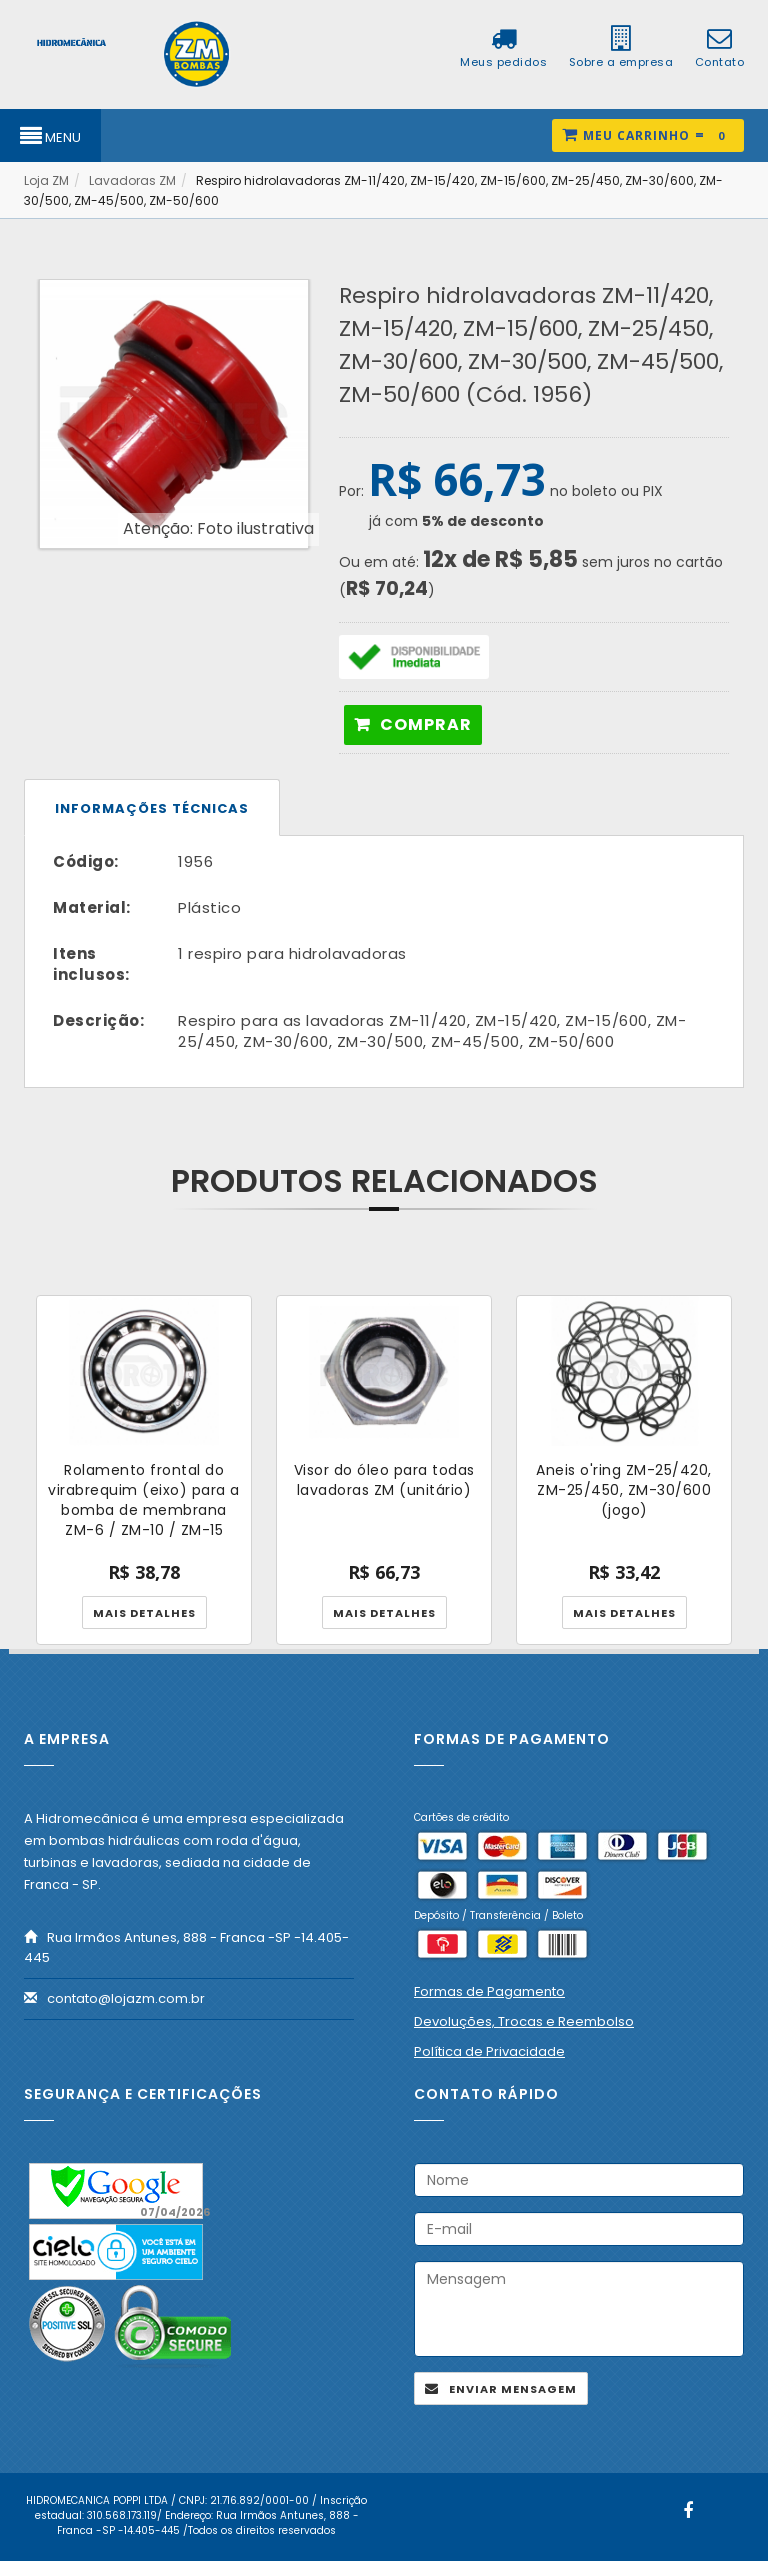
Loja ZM (46, 180)
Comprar (426, 724)
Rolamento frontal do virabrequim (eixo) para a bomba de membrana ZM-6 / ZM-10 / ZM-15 (144, 1500)
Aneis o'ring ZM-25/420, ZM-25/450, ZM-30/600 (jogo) (624, 1490)
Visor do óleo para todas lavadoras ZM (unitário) (384, 1480)
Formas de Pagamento (489, 1991)
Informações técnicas (152, 808)
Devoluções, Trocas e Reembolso (524, 2021)
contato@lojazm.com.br (126, 1998)
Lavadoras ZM (132, 180)
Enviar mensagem (513, 2389)
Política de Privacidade (489, 2051)
